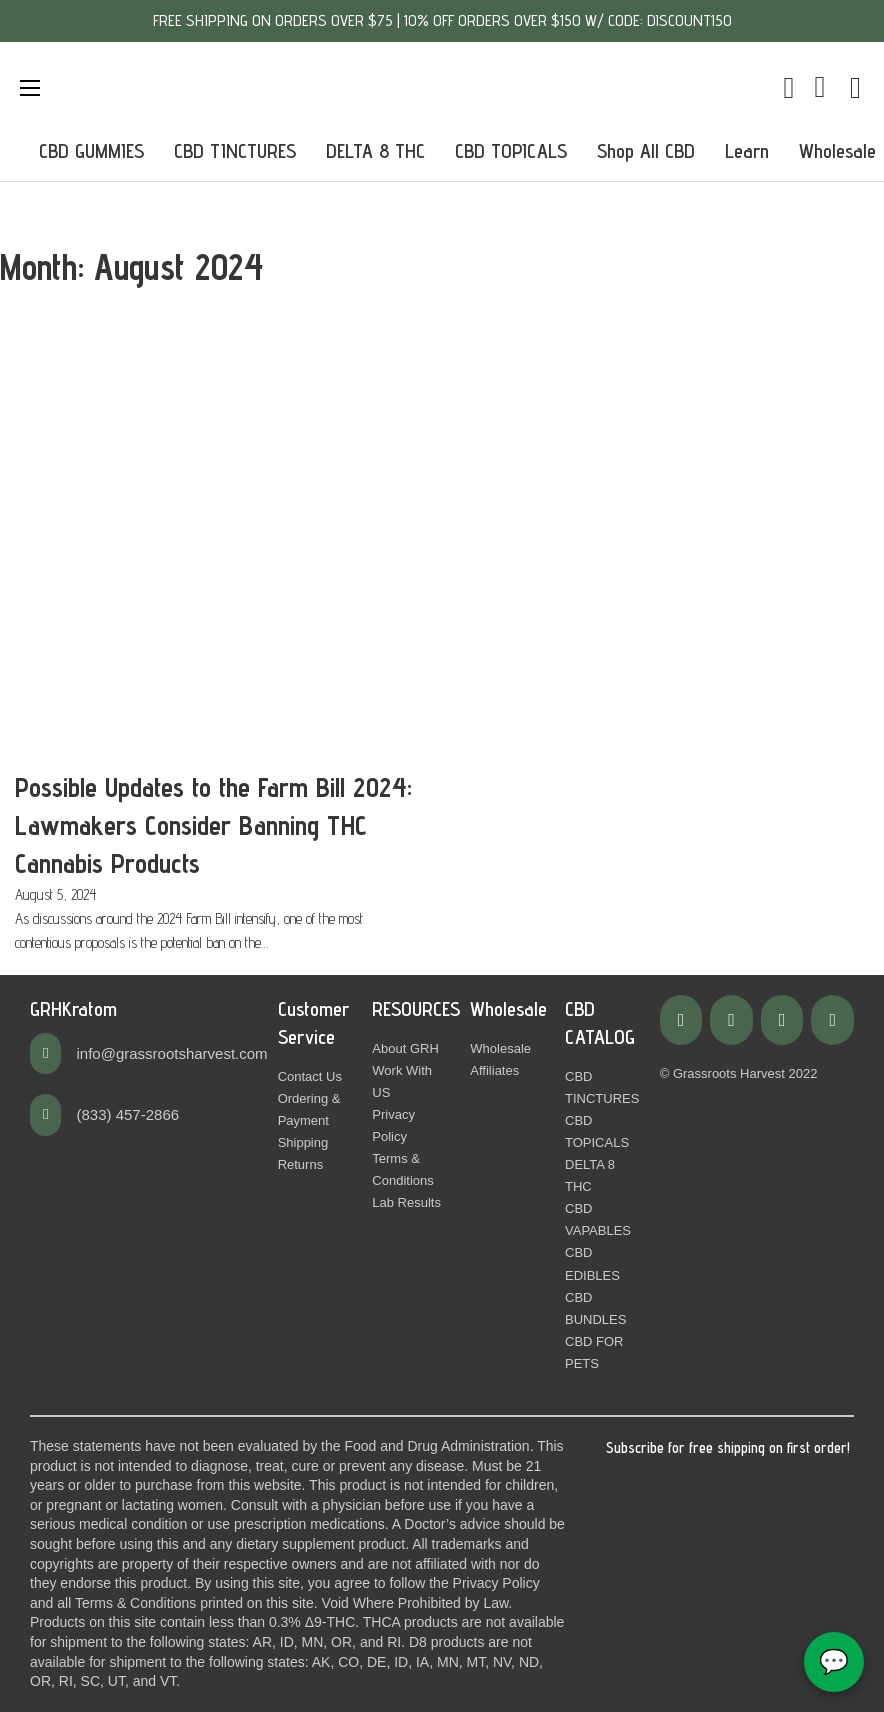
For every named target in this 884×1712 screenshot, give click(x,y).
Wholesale (837, 151)
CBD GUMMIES (91, 151)
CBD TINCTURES (235, 151)
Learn (747, 151)
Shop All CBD (646, 151)
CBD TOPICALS (511, 151)
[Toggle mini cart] (789, 88)
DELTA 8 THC (375, 151)
